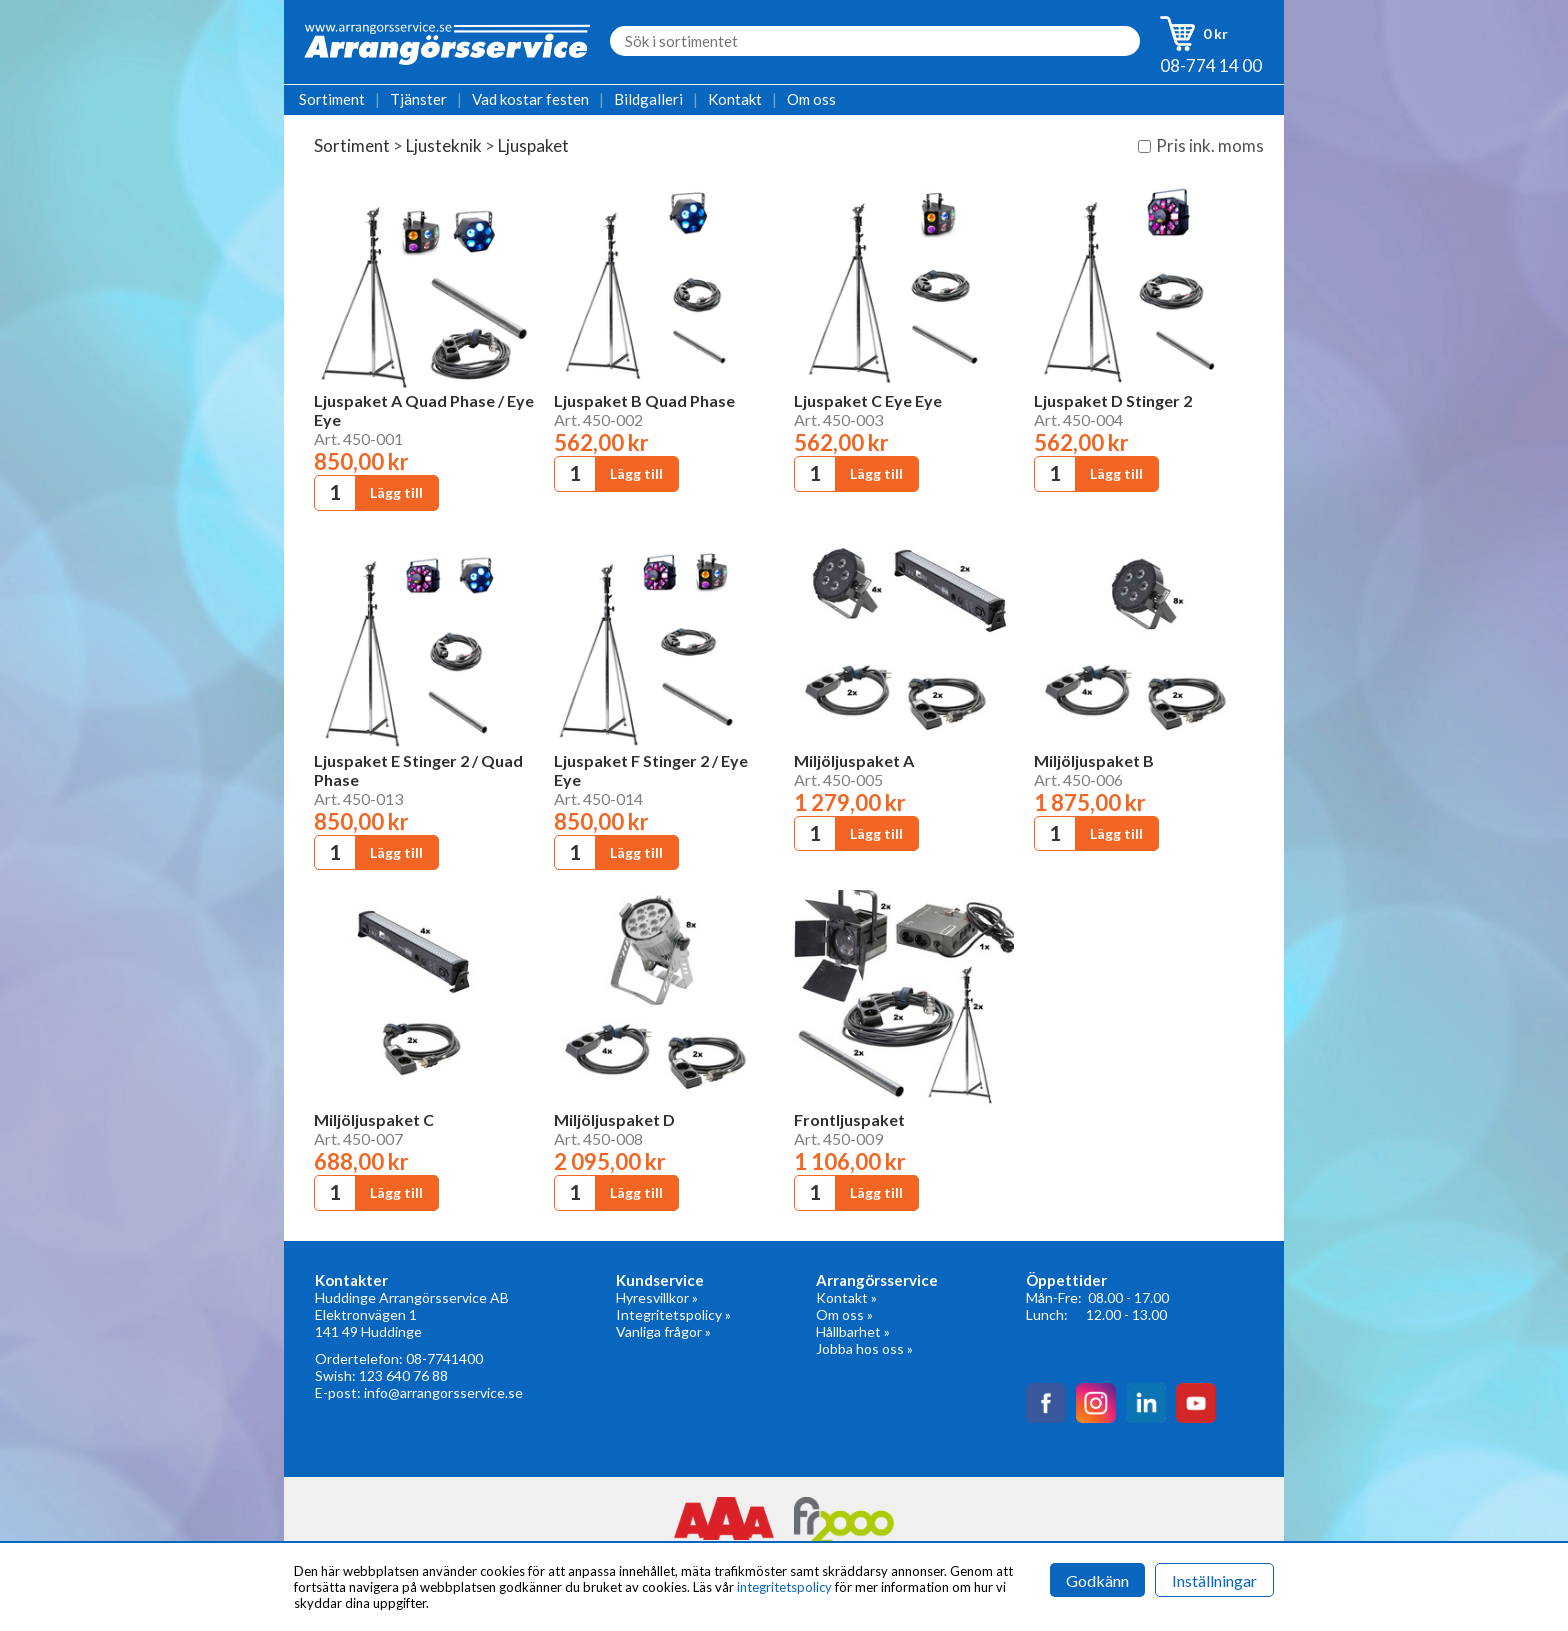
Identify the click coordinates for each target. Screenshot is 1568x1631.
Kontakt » (846, 1297)
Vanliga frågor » (663, 1331)
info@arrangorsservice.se (443, 1392)
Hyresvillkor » (657, 1297)
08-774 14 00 (1211, 65)
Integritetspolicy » (673, 1314)
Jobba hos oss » (864, 1348)
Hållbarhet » (853, 1331)
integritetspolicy (784, 1587)
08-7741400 (444, 1358)
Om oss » (844, 1314)
